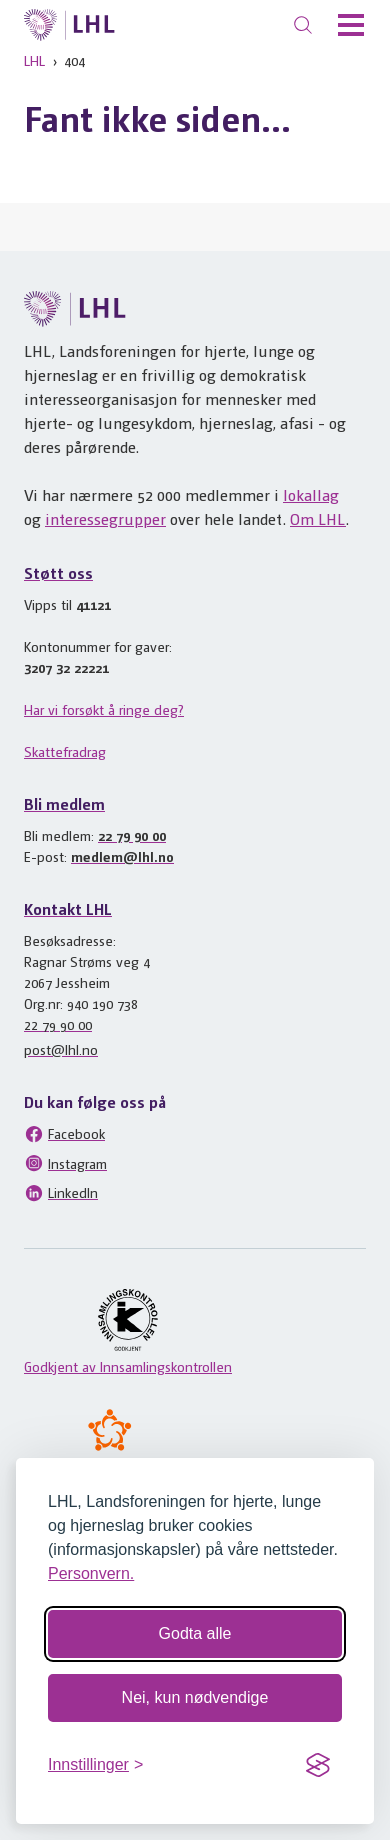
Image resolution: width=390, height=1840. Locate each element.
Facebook (64, 1134)
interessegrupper (105, 518)
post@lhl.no (61, 1049)
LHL (34, 60)
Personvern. (91, 1573)
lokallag (311, 494)
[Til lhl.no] (69, 25)
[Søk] (303, 25)
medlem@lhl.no (122, 856)
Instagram (65, 1163)
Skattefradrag (65, 751)
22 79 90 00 (132, 835)
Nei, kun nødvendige (195, 1697)
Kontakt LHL (68, 908)
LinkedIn (61, 1193)
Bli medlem (64, 803)
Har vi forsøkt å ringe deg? (104, 709)
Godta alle (195, 1633)
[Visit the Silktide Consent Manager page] (318, 1765)
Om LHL (318, 518)
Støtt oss (58, 572)
